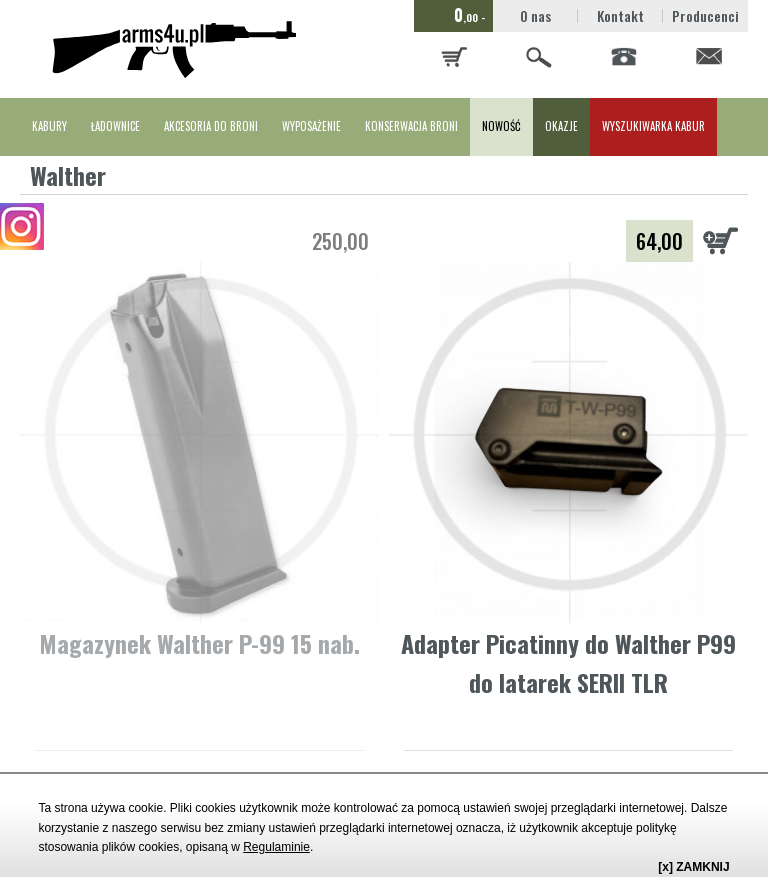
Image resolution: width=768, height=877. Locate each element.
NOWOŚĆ (501, 126)
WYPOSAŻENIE (311, 126)
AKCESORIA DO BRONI (211, 126)
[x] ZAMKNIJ (693, 867)
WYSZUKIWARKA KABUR (653, 126)
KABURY (49, 126)
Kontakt (620, 15)
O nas (535, 15)
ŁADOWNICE (115, 126)
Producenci (705, 15)
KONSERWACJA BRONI (411, 126)
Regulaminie (276, 847)
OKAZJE (561, 126)
